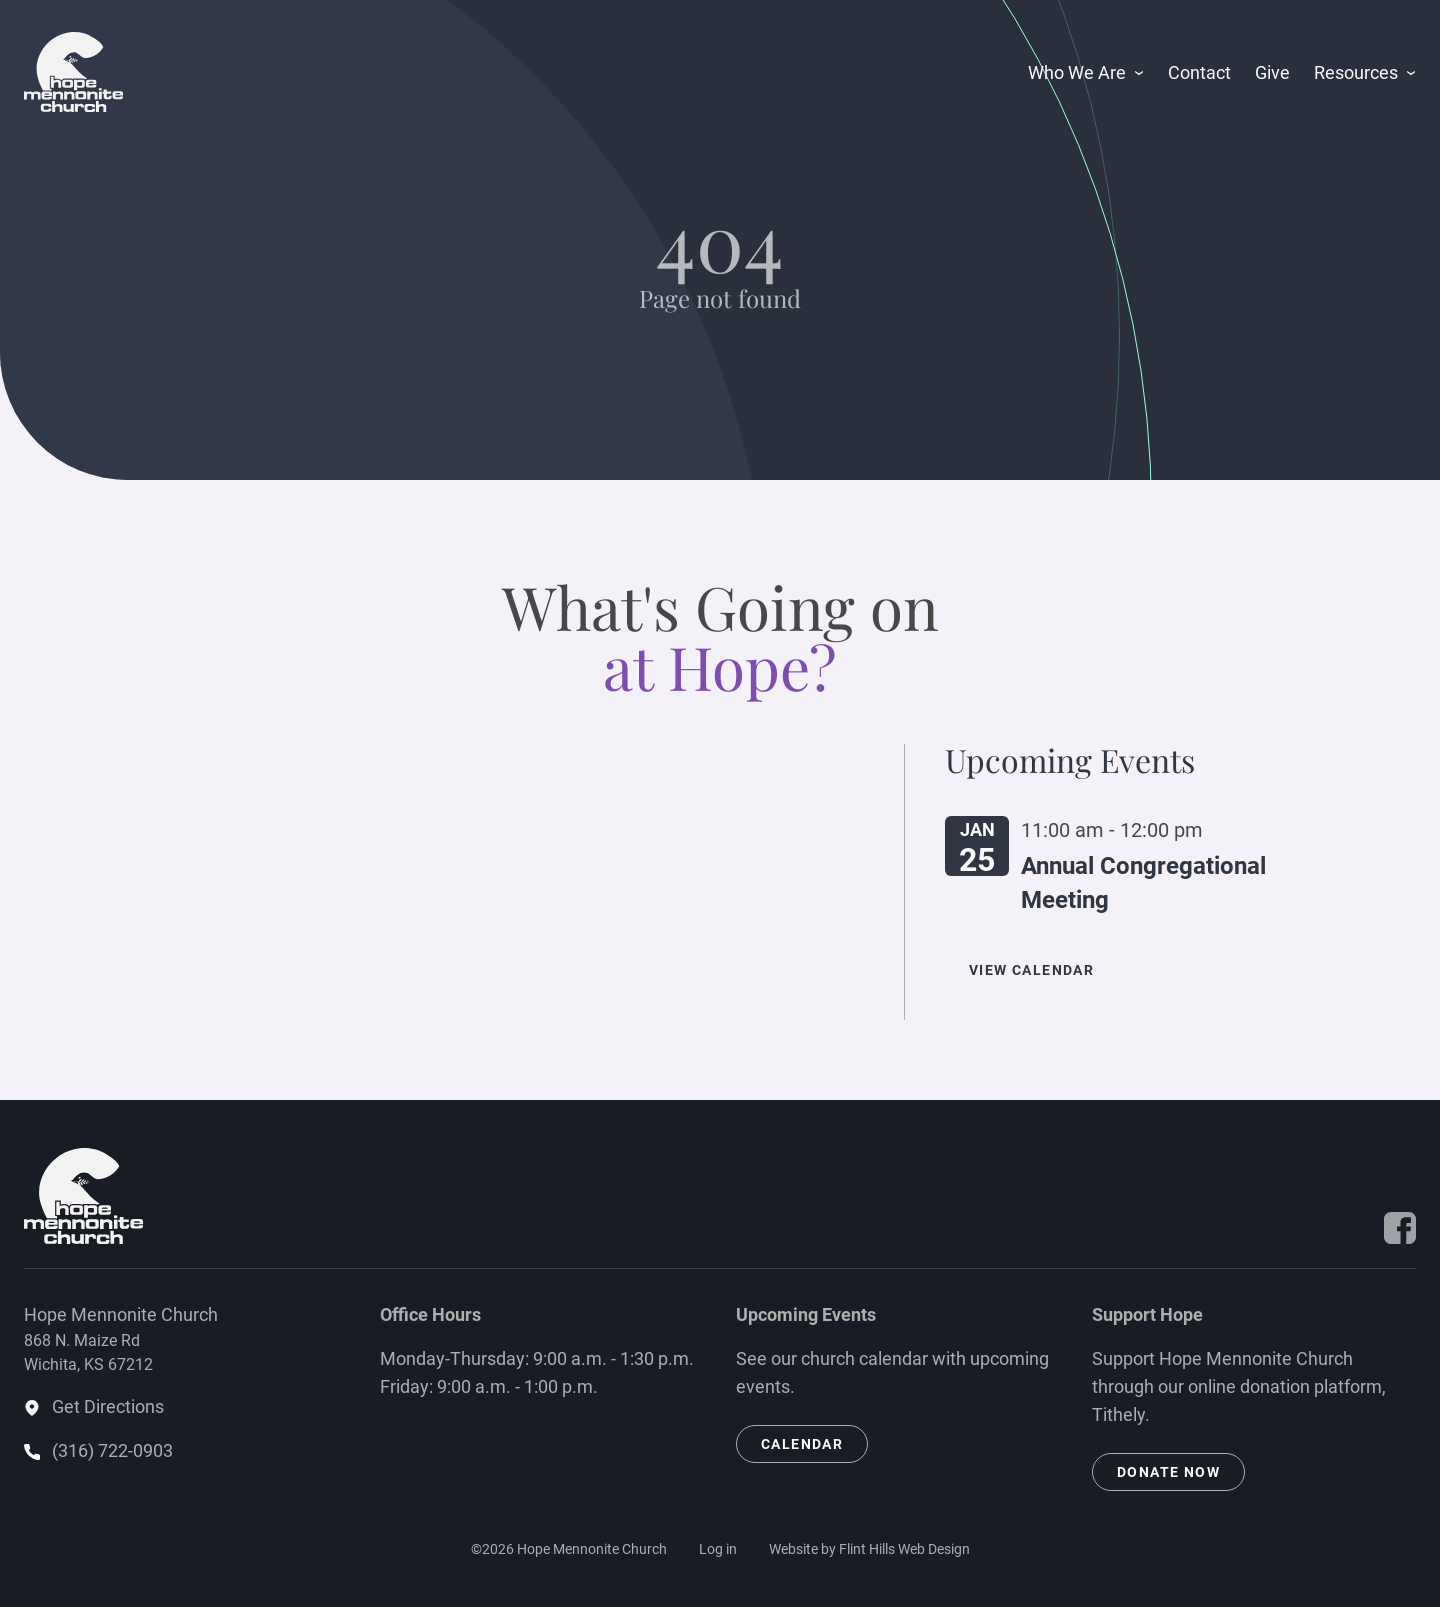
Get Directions (108, 1406)
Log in (718, 1549)
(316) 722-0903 (112, 1450)
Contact (1199, 72)
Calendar (802, 1444)
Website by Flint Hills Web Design (869, 1549)
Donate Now (1168, 1472)
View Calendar (1031, 970)
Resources (1356, 72)
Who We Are (1077, 72)
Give (1272, 72)
